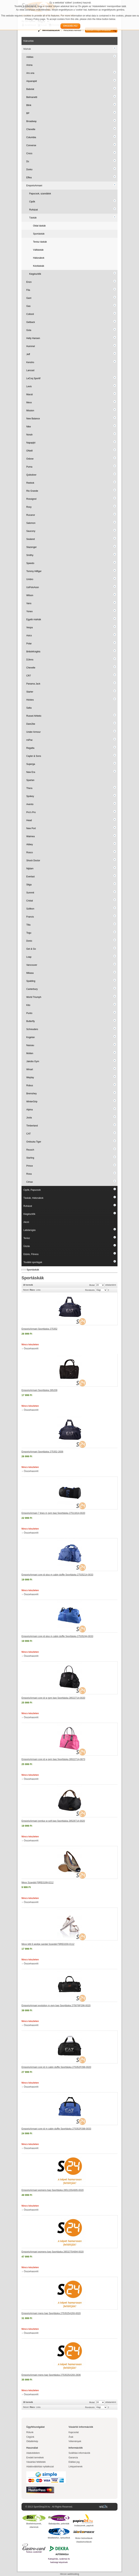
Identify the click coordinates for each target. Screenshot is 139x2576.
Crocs (29, 153)
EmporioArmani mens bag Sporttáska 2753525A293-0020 (51, 2313)
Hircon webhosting (69, 2574)
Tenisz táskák (40, 241)
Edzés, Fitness (31, 1254)
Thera (29, 788)
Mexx (29, 402)
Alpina (29, 1109)
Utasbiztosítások (84, 2542)
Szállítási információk (79, 2453)
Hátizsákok (38, 258)
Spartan (30, 780)
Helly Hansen (33, 338)
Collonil (30, 314)
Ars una (30, 73)
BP (27, 113)
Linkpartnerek (76, 2466)
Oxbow (29, 458)
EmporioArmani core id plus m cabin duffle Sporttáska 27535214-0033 (57, 1574)
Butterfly (30, 1021)
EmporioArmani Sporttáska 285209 (39, 1390)
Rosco (29, 852)
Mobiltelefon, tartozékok (59, 2538)
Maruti (29, 394)
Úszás (26, 1246)
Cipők (32, 201)
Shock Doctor (33, 860)
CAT (28, 1133)
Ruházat (33, 209)
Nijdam (29, 868)
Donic (29, 941)
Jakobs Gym (32, 1061)
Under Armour (33, 732)
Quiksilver (31, 474)
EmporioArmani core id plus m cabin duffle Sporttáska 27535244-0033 (57, 1636)
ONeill (29, 450)
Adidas (29, 57)
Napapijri (30, 442)
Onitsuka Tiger (33, 1141)
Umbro (29, 579)
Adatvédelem (33, 2453)
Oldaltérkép (32, 2441)
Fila (28, 290)
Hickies (30, 699)
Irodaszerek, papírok (83, 2525)
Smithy (29, 555)
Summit (30, 892)
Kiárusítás (28, 41)
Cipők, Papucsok (32, 1190)
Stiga (28, 884)
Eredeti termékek (35, 2457)
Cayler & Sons (33, 756)
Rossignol (31, 499)
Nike (28, 426)
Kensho (30, 362)
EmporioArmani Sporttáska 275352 (39, 1329)
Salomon (30, 523)
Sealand (30, 539)
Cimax (29, 1182)
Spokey (30, 796)
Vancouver (31, 965)
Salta (28, 708)
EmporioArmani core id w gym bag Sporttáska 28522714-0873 (53, 1759)
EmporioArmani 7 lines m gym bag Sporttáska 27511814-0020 (53, 1513)
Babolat (30, 89)
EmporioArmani (34, 185)
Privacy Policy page (35, 19)
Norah (29, 434)
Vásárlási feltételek (36, 2462)
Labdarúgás (29, 1230)
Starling (30, 1157)
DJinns (29, 659)
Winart (29, 1069)
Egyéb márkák (33, 619)
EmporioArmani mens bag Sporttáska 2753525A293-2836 (51, 2375)
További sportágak (32, 1262)
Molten (29, 1053)
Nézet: (26, 1290)
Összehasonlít (31, 1348)
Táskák (33, 217)
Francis (30, 916)
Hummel (30, 346)
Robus (29, 1085)
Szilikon (30, 908)
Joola (29, 1117)
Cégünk (30, 2437)
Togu (28, 932)
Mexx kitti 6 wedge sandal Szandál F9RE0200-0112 (48, 1944)
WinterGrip (31, 1101)
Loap (28, 957)
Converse (31, 145)
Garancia (73, 2457)
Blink (28, 105)
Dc (27, 161)
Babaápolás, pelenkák (59, 2523)
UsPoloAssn (32, 587)
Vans (28, 603)
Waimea (30, 836)
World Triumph (33, 997)
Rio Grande (32, 491)
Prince (29, 1166)
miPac (29, 740)
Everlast (30, 876)
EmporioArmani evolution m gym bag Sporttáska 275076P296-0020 (56, 2005)
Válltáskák (38, 250)
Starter (29, 691)
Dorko (29, 169)
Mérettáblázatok (51, 30)
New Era (30, 772)
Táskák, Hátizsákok (33, 1198)
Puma (29, 466)
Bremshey (31, 1093)
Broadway (31, 121)
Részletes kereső (72, 30)
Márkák (27, 49)
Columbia (31, 137)
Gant (28, 298)
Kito (28, 1005)
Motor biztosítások (83, 2538)
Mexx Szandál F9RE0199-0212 (38, 1882)
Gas (28, 306)
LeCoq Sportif (33, 378)
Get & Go (31, 949)
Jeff (28, 354)
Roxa (29, 1174)
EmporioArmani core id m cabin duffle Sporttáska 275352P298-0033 (56, 2128)
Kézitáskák (38, 266)
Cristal (29, 900)
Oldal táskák (39, 225)
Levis (29, 386)
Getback (30, 322)
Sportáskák (39, 233)
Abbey (29, 844)
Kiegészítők (35, 274)
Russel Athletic (33, 716)
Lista (38, 1290)
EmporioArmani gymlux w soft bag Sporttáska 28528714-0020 (53, 1821)
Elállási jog (74, 2462)
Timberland (32, 1125)
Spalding (30, 981)
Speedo (30, 563)
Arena (29, 65)
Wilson (29, 595)
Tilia (28, 924)
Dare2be (30, 724)
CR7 (28, 675)
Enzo (28, 282)
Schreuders (32, 1029)
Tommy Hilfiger (33, 571)
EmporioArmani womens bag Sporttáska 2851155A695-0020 (53, 2190)
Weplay (30, 1077)
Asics (29, 635)
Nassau (30, 1045)
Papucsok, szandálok (40, 193)
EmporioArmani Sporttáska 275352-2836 (42, 1451)
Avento (29, 804)
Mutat (92, 1285)
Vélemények (75, 2441)
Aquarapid (31, 81)
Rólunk (29, 2432)
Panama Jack (33, 683)
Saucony (30, 531)
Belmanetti (31, 97)
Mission (30, 410)
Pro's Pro (31, 812)
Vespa (29, 627)
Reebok (30, 483)
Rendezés (90, 1290)
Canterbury (32, 989)
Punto (29, 1013)
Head (29, 820)
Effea (29, 177)
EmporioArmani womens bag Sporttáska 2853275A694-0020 (53, 2251)
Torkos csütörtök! (34, 2552)
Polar (29, 643)
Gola (28, 330)
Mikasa (30, 973)
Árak (71, 2437)
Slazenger (31, 547)
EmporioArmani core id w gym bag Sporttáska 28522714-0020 (53, 1698)
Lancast (30, 370)
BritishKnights (33, 651)
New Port (31, 828)
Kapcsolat (74, 2432)
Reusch (30, 1149)
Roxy (28, 507)
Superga (30, 764)
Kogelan (30, 1037)
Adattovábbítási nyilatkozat (40, 2466)
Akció (26, 1222)
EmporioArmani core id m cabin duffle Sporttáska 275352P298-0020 (56, 2067)
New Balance (33, 418)
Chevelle (30, 129)
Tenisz (26, 1238)
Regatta (30, 748)
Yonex (29, 611)
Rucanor (30, 515)
